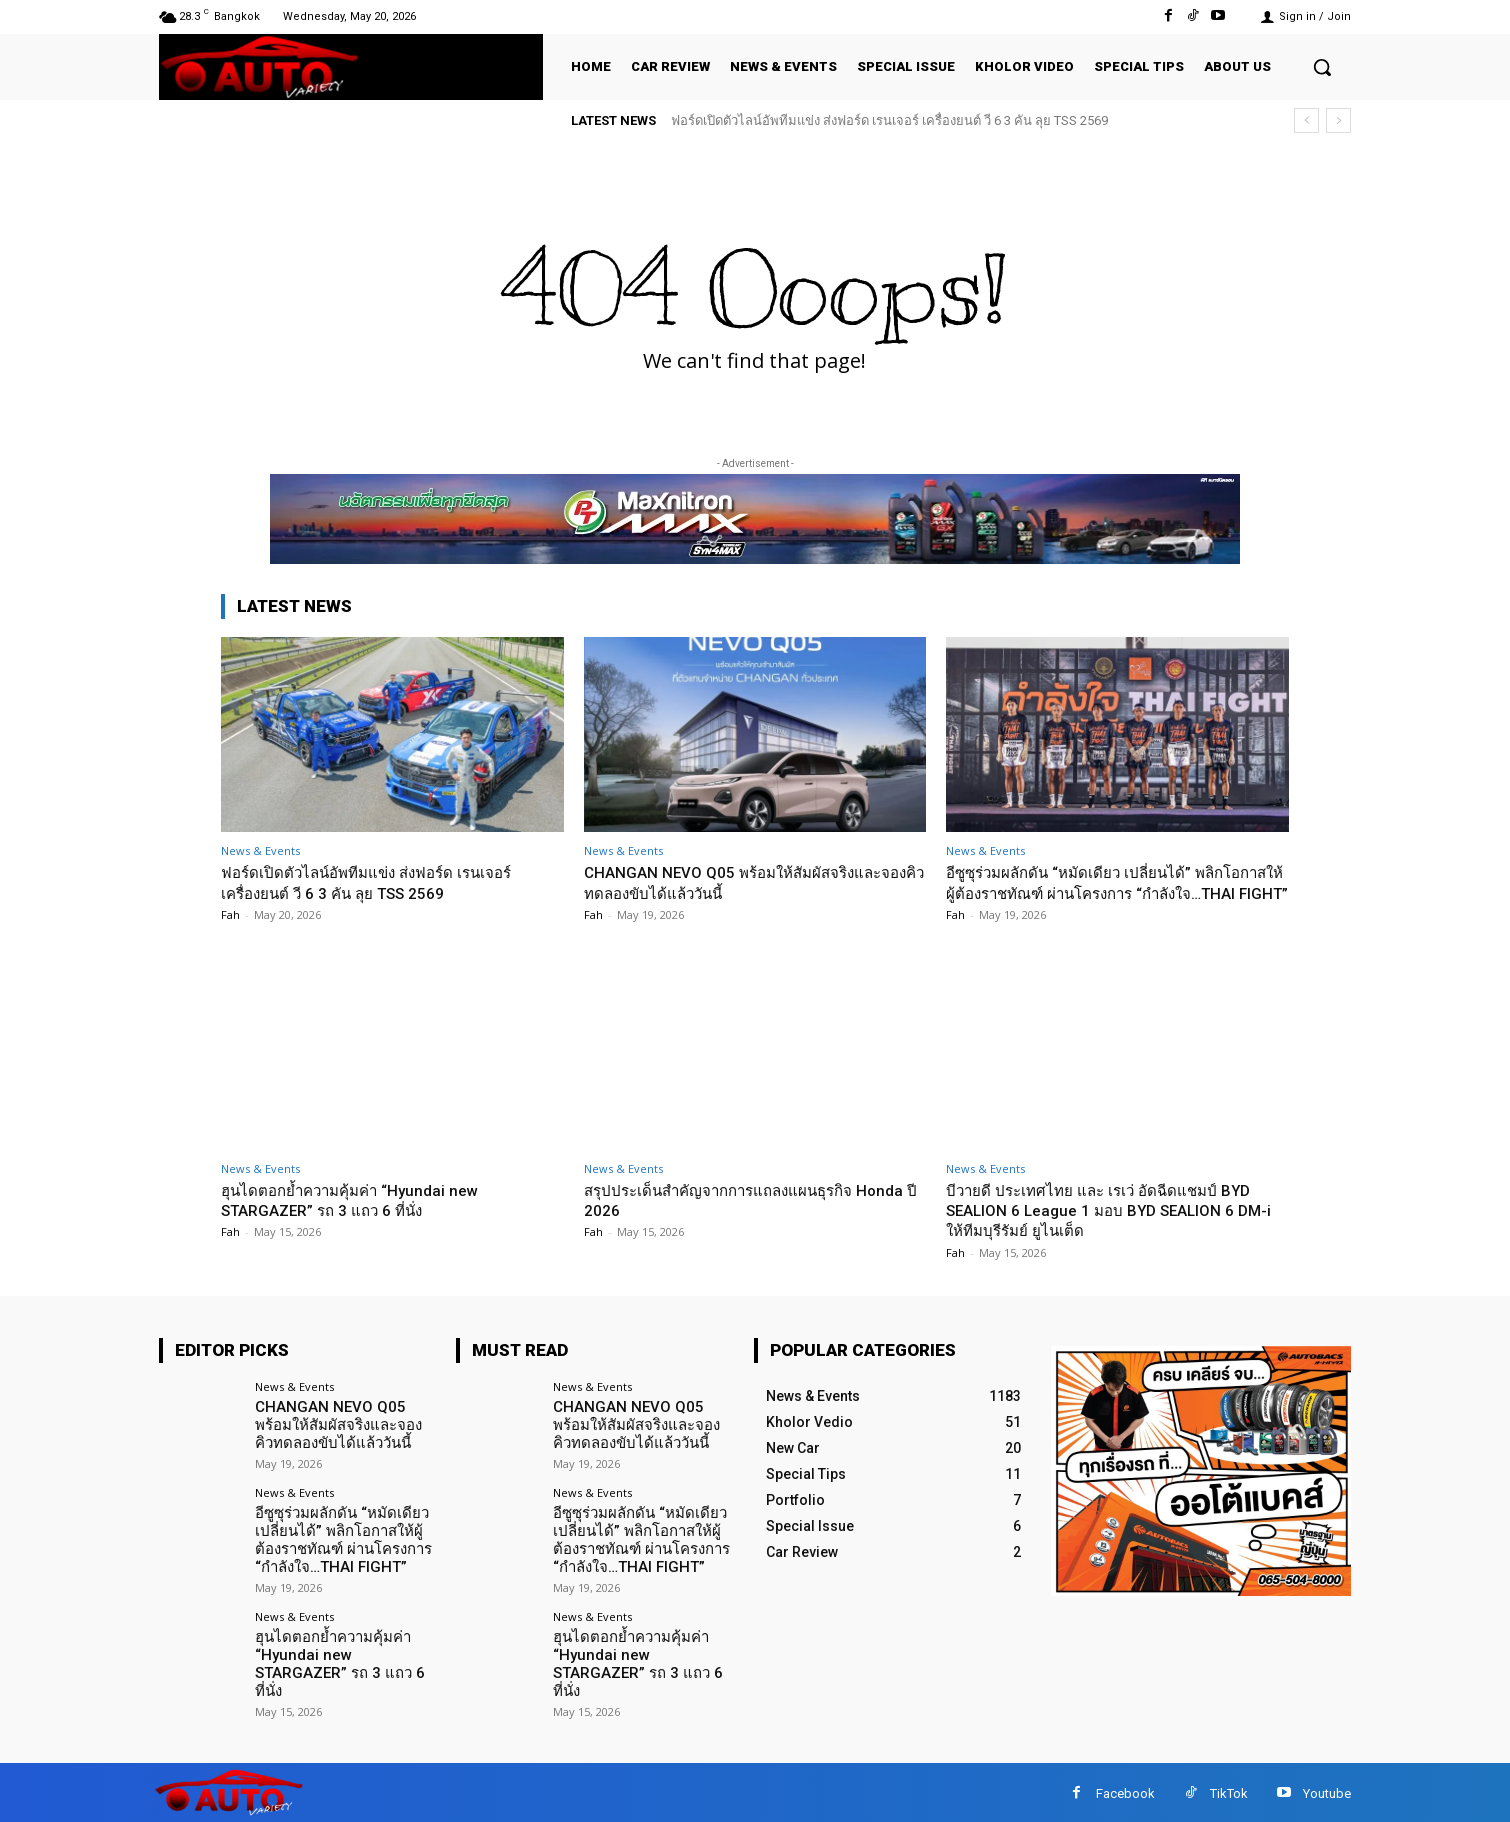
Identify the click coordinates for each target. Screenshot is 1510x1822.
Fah (230, 914)
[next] (1338, 120)
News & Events (260, 850)
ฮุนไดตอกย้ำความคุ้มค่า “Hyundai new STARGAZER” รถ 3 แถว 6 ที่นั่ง (364, 1220)
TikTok (1229, 1791)
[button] (1322, 67)
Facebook (1125, 1791)
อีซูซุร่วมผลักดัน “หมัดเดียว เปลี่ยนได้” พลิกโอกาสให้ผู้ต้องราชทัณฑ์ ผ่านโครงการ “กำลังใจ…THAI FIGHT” (1111, 892)
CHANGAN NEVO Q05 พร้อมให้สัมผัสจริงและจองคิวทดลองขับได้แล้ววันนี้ (748, 882)
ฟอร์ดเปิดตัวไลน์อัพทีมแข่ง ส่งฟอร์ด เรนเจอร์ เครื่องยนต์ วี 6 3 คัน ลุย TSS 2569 (889, 120)
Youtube (1327, 1791)
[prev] (1306, 120)
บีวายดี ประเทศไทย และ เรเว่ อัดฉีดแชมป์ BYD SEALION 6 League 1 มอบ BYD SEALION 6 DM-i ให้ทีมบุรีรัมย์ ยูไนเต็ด (1116, 1230)
